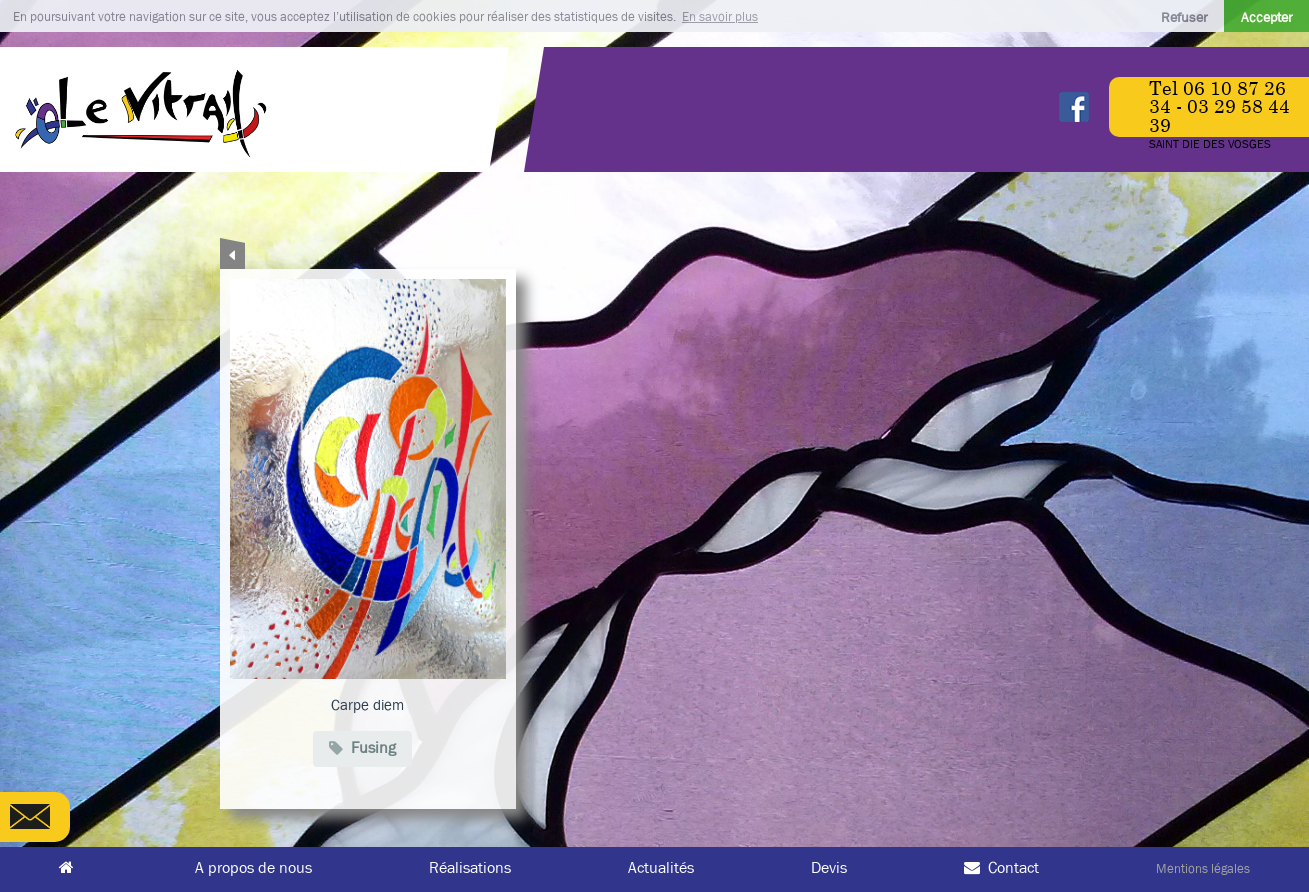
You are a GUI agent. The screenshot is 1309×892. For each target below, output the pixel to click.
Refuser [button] (1184, 17)
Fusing (362, 746)
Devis (829, 867)
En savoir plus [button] (720, 16)
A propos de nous (253, 867)
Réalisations (470, 867)
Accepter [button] (1267, 17)
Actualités (661, 867)
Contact (1001, 867)
